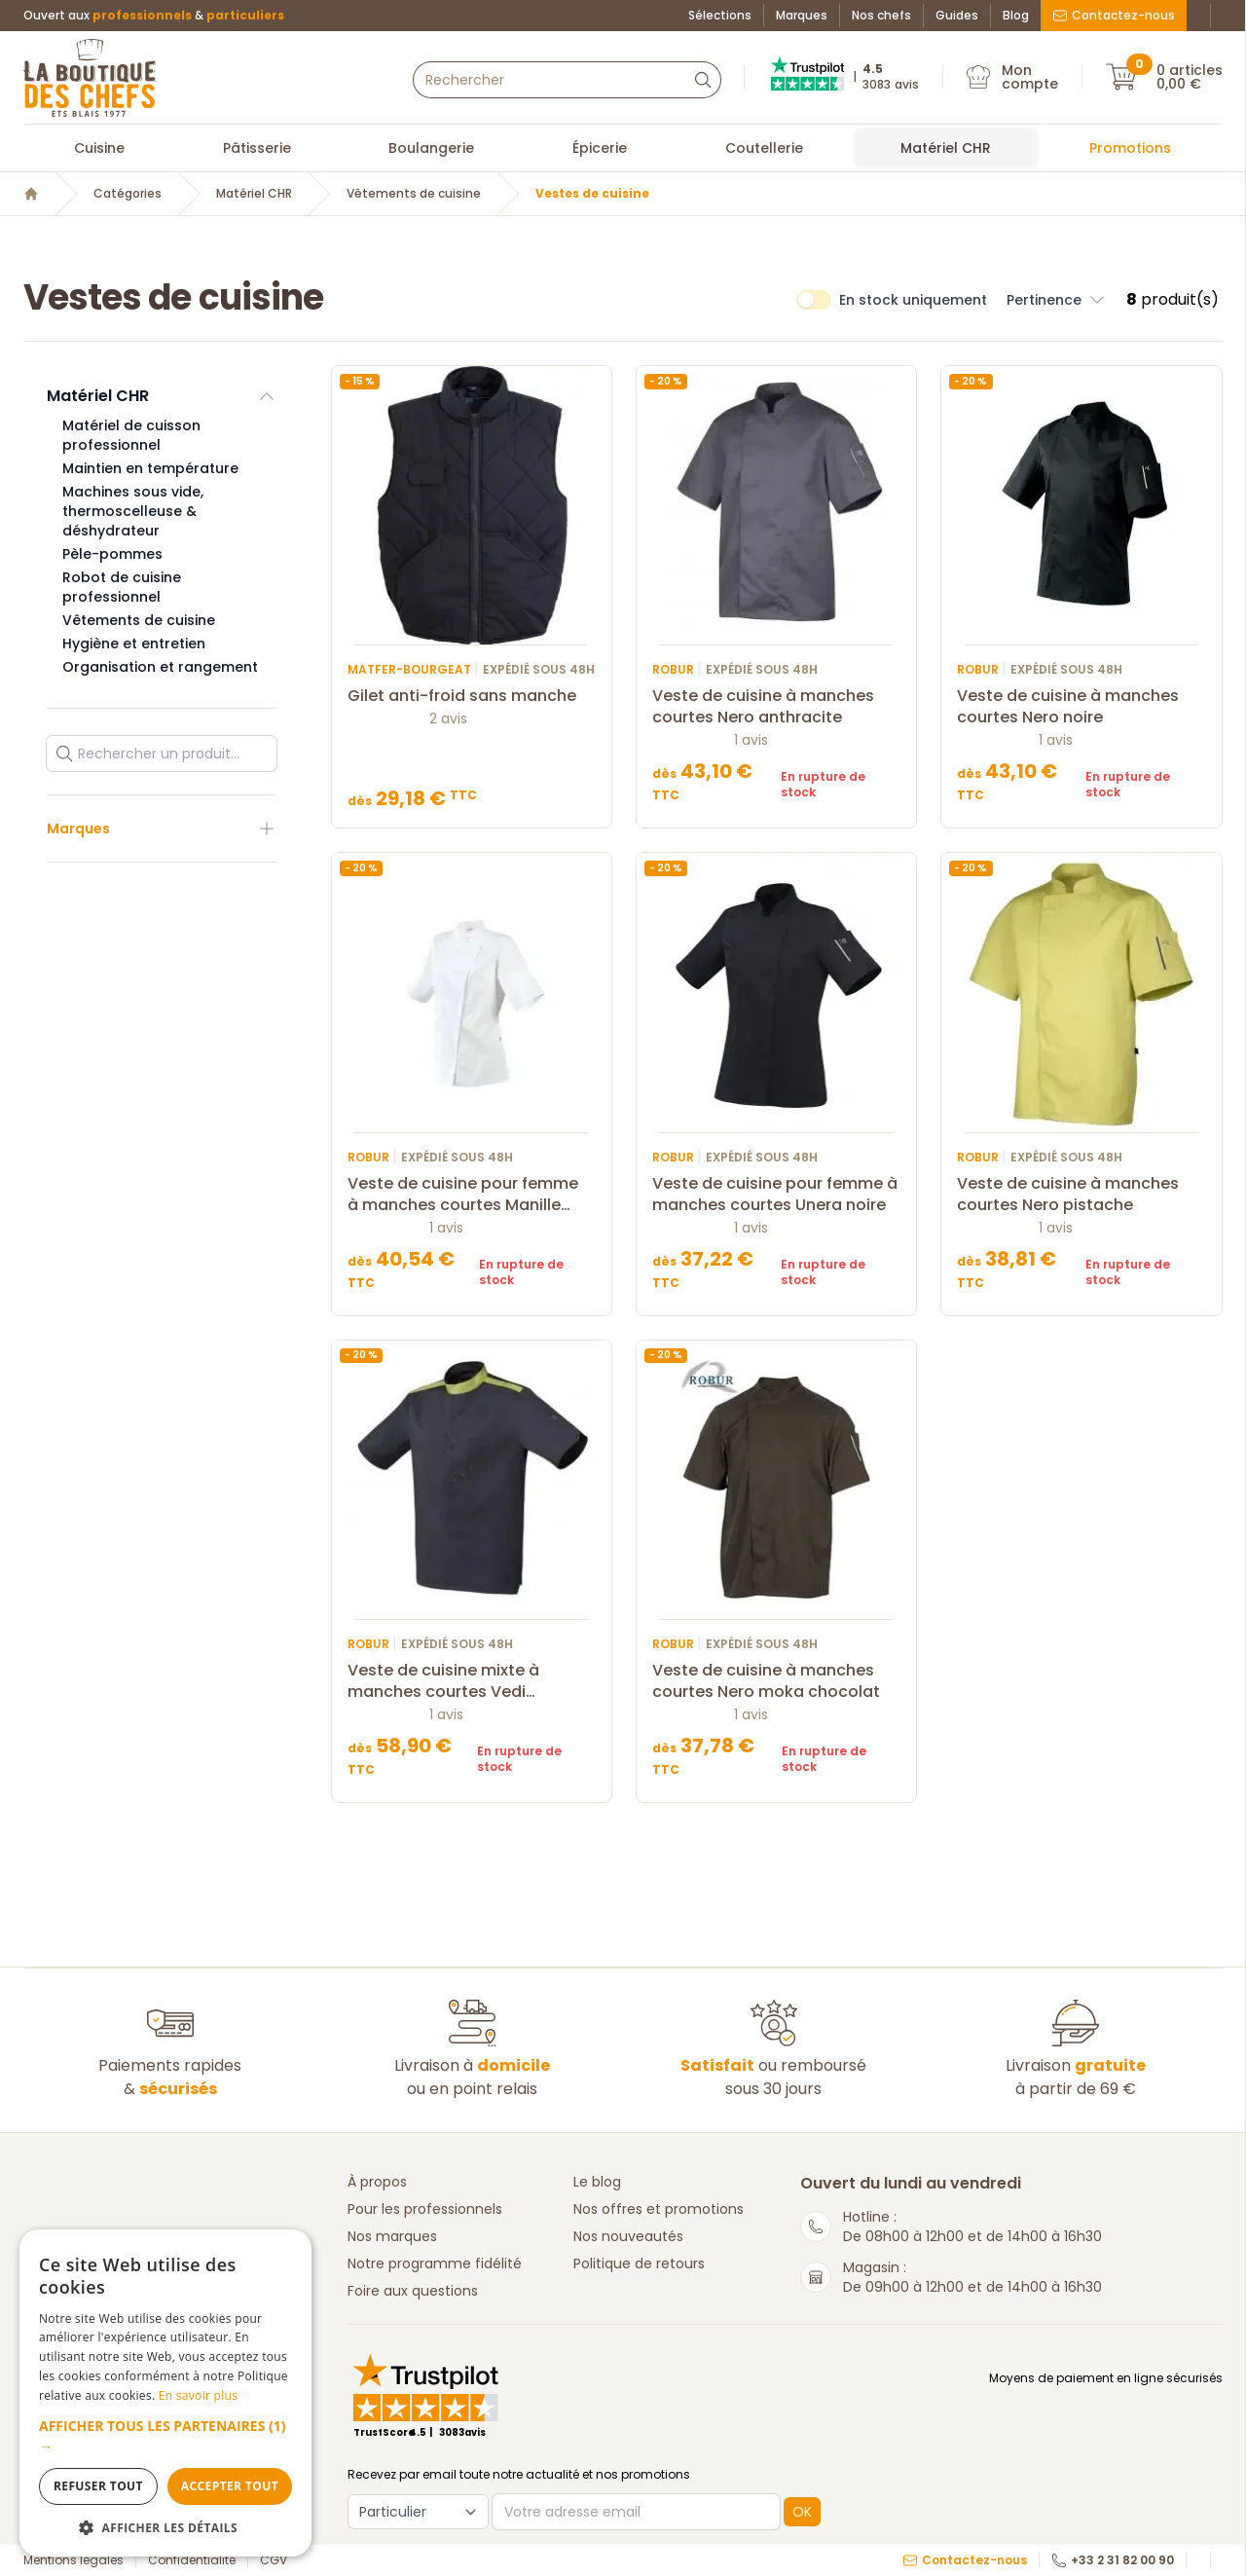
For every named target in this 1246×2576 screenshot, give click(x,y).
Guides (956, 15)
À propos (377, 2181)
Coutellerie (764, 148)
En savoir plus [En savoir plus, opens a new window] (198, 2395)
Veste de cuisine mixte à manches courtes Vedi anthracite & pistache (472, 1681)
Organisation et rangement (160, 667)
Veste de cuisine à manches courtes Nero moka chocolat (776, 1681)
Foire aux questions (413, 2290)
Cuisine (99, 148)
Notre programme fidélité (435, 2263)
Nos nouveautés (628, 2236)
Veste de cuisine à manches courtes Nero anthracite (776, 706)
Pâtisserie (257, 148)
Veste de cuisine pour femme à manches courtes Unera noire (776, 1194)
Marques (801, 15)
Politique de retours (639, 2263)
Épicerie (599, 148)
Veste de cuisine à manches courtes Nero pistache (1081, 1194)
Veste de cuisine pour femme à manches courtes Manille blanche (472, 1194)
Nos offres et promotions (658, 2209)
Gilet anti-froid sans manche (472, 696)
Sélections (719, 15)
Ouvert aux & (153, 15)
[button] (165, 2435)
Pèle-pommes (112, 554)
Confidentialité (192, 2560)
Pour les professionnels (425, 2209)
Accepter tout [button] (229, 2486)
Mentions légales (73, 2560)
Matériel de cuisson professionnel (131, 435)
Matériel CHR (945, 148)
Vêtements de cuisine (414, 194)
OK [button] (802, 2511)
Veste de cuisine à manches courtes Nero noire (1081, 706)
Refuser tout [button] (98, 2486)
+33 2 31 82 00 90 (1112, 2560)
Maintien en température (150, 468)
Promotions (1130, 148)
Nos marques (392, 2236)
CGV (273, 2560)
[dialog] (165, 2393)
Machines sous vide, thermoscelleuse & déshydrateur (132, 511)
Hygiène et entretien (133, 643)
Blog (1016, 15)
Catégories (127, 194)
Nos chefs (881, 15)
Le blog (597, 2181)
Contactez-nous (1113, 15)
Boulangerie (431, 148)
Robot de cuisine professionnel (121, 587)
